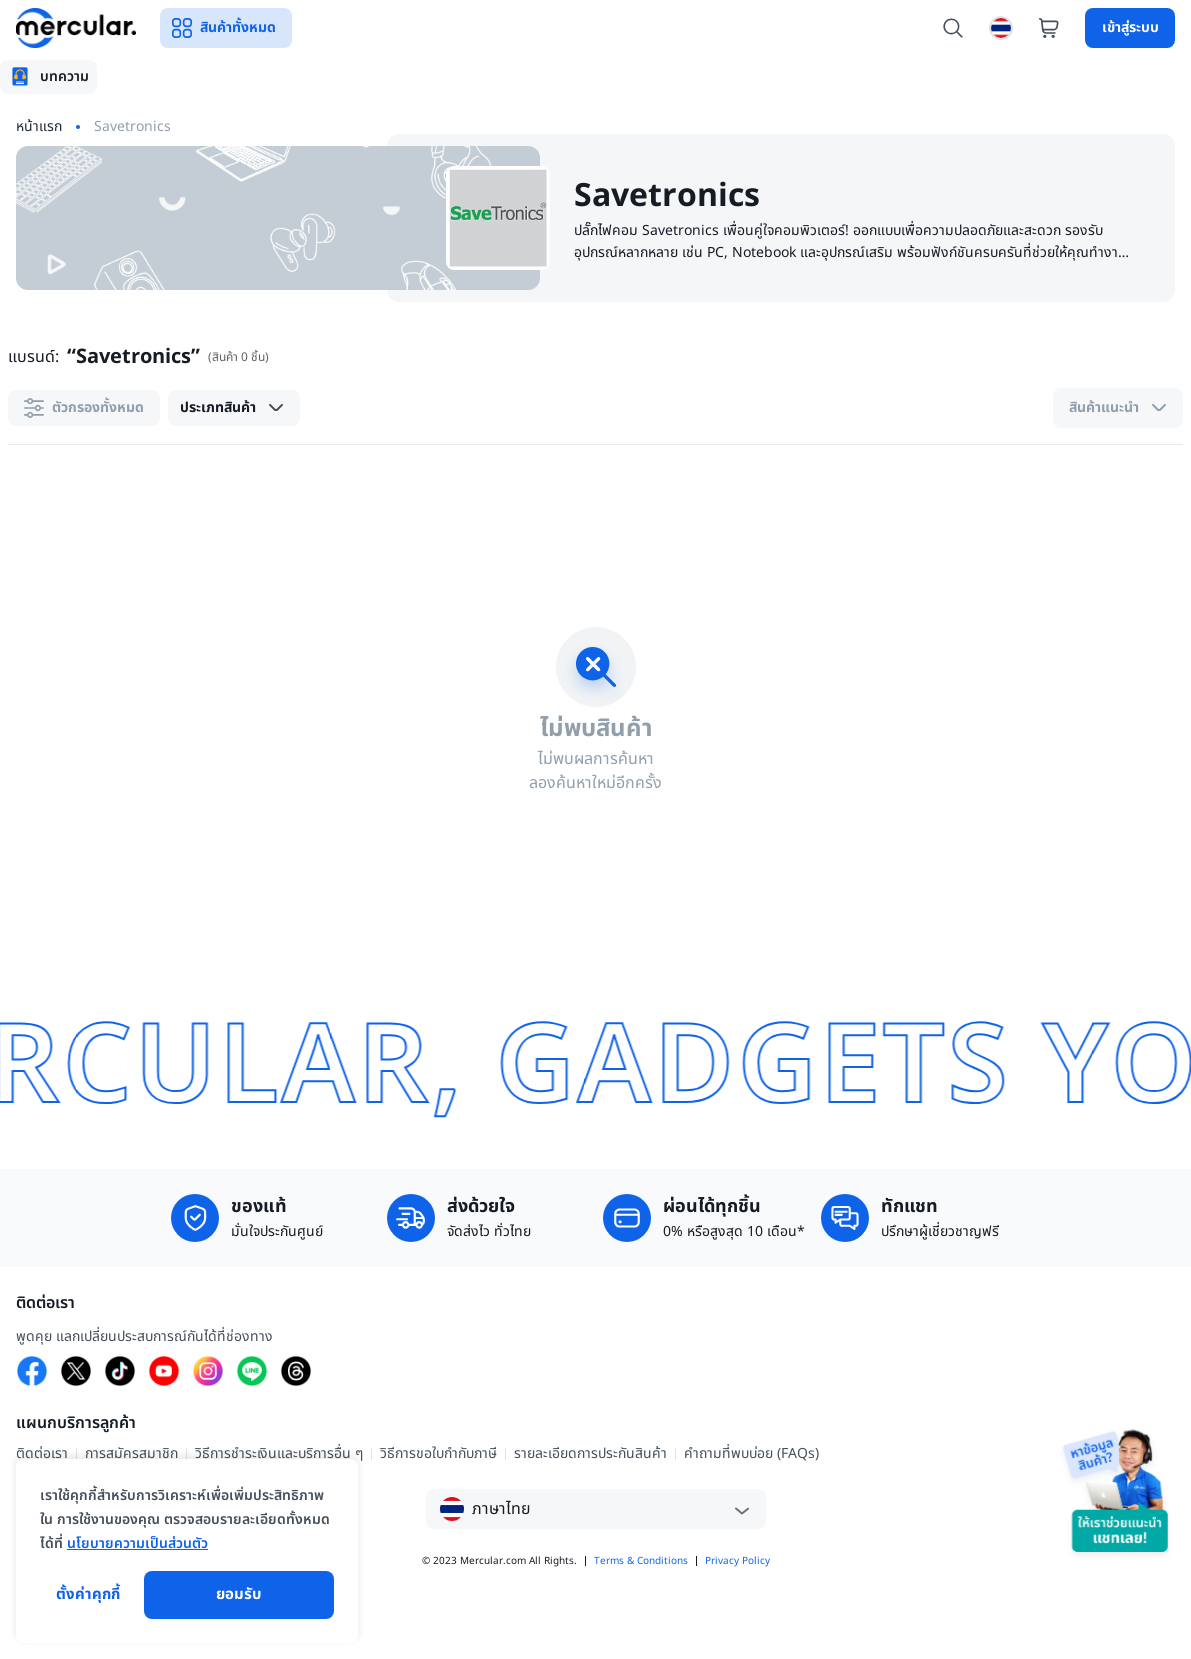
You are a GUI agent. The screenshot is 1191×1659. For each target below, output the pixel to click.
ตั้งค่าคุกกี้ (88, 1595)
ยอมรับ (239, 1595)
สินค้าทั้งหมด (226, 28)
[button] (234, 408)
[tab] (48, 77)
